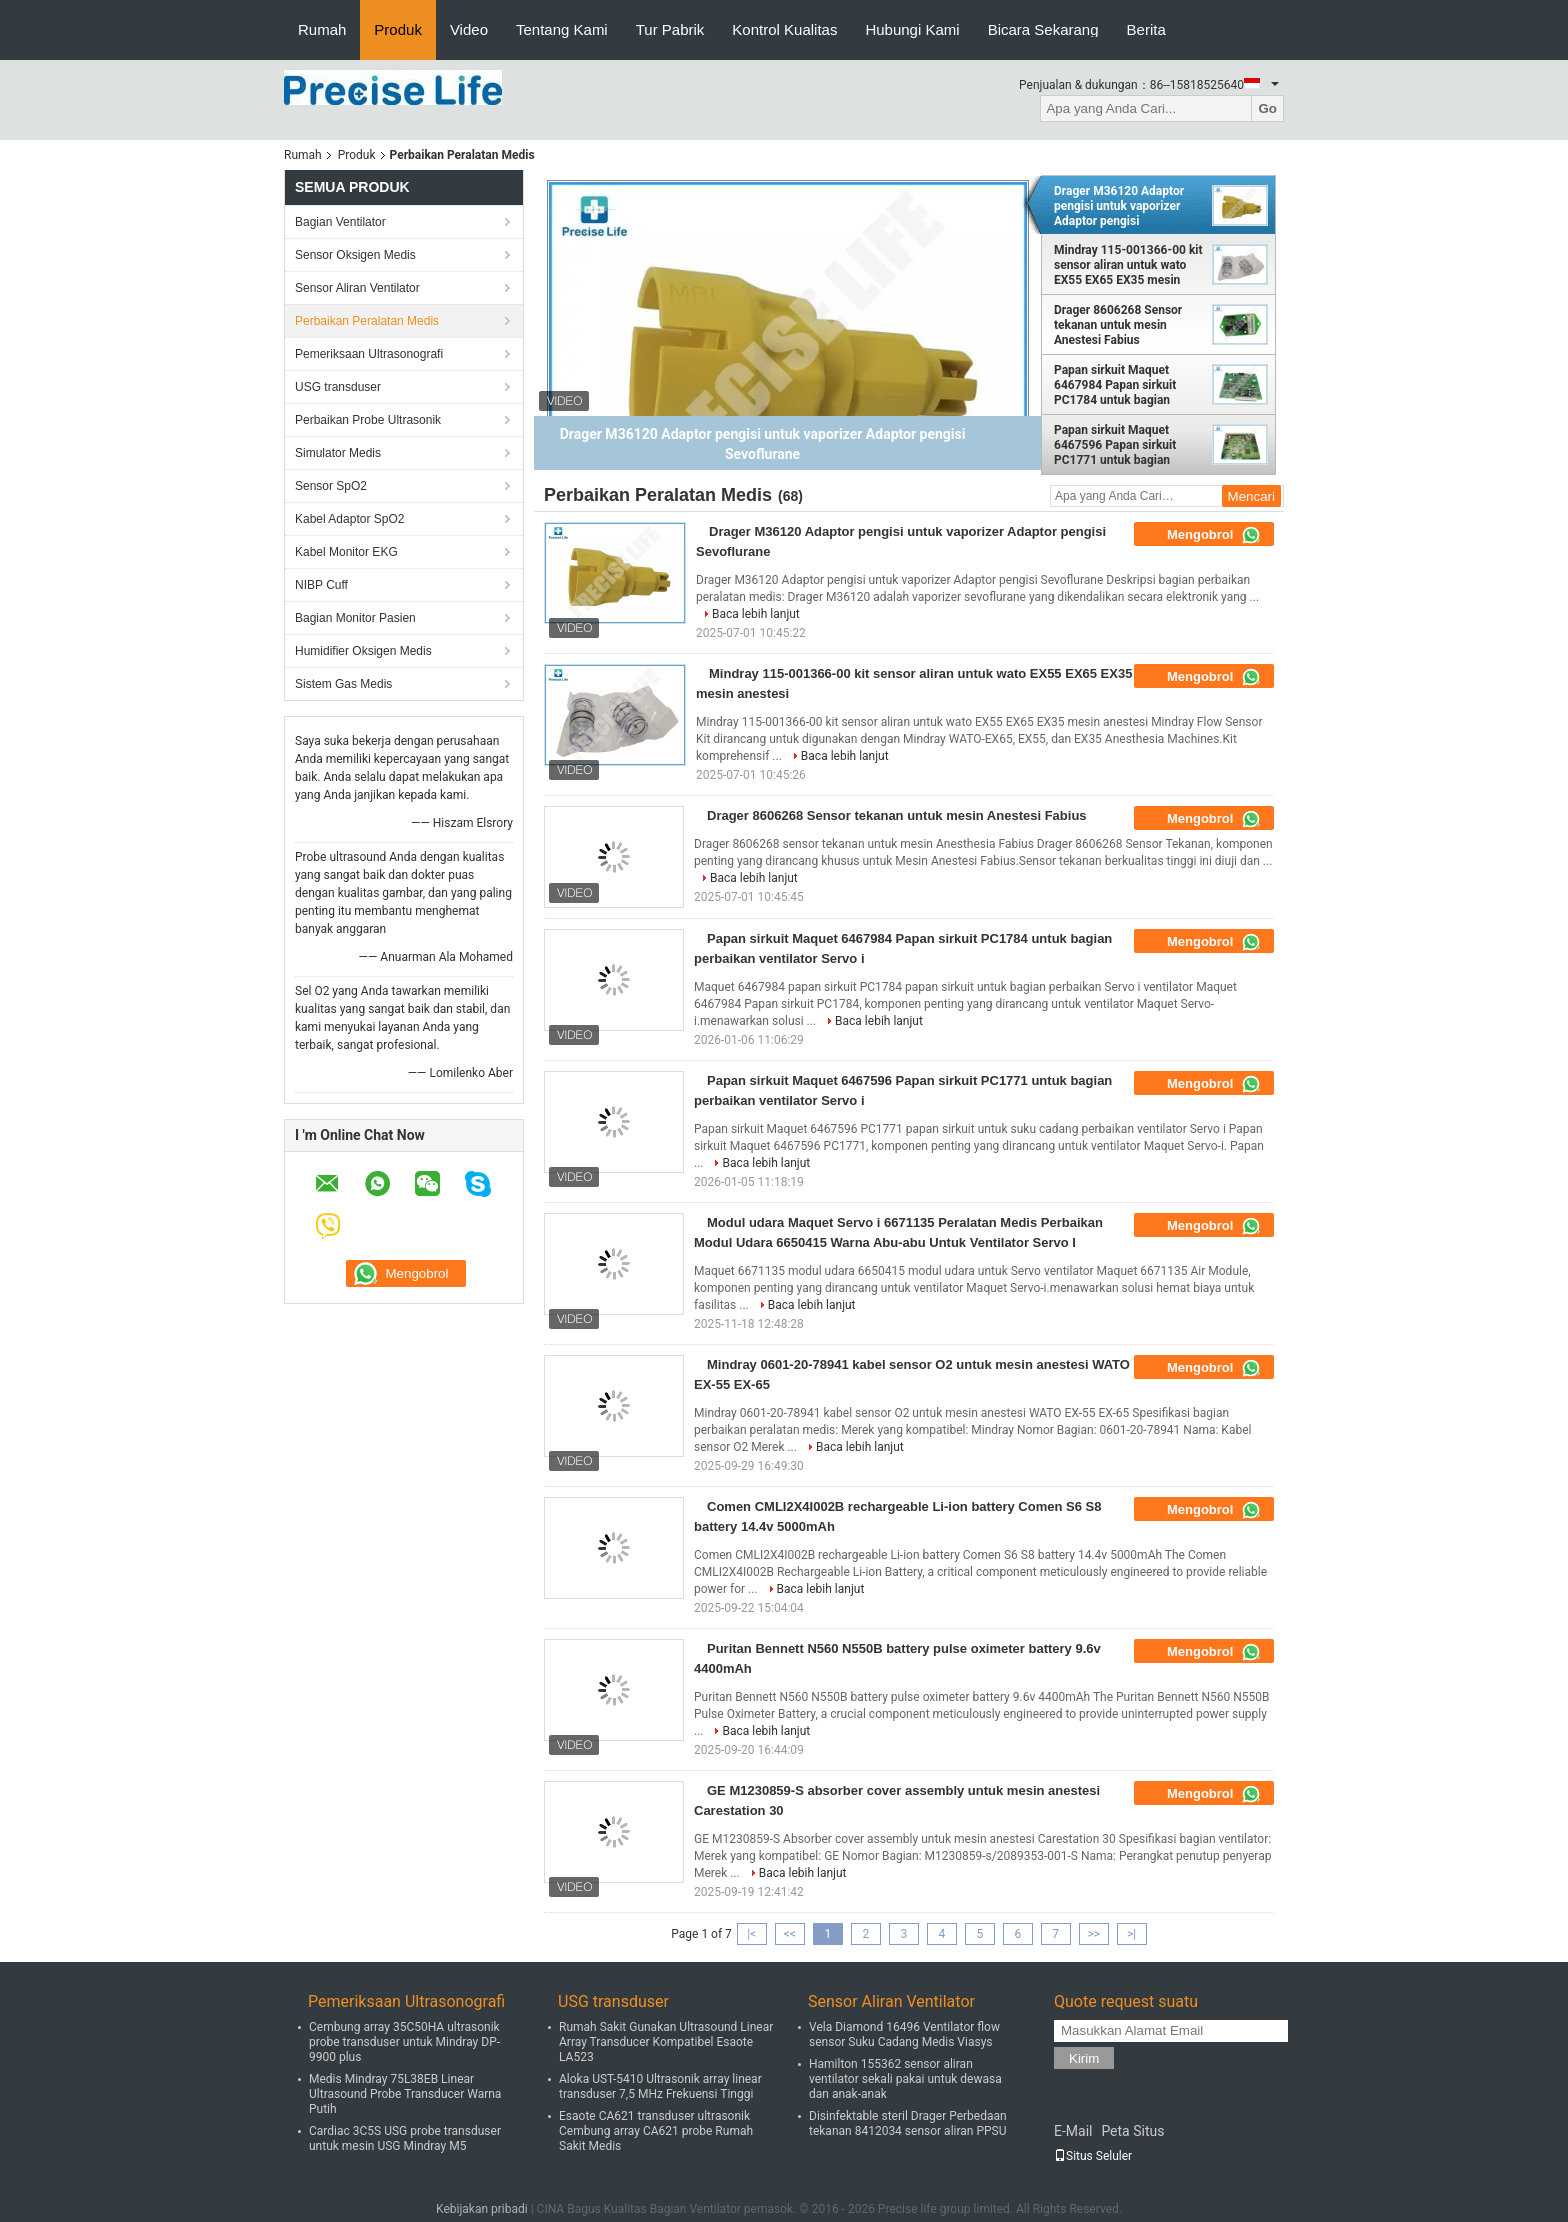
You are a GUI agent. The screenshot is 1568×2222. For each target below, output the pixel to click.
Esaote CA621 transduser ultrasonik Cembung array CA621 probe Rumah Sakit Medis (656, 2131)
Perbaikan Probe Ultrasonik (368, 420)
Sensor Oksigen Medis (355, 255)
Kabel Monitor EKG (346, 552)
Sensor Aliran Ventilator (357, 288)
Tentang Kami (562, 29)
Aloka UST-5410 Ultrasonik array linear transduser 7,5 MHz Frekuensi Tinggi (660, 2086)
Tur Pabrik (670, 29)
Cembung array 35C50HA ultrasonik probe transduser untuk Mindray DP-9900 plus (404, 2042)
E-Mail (1073, 2131)
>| (1131, 1934)
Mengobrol (1214, 535)
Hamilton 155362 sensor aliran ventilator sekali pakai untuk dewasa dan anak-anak (905, 2079)
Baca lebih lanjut (756, 614)
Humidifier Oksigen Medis (363, 651)
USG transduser (338, 387)
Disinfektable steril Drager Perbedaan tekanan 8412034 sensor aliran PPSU (908, 2123)
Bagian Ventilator (340, 222)
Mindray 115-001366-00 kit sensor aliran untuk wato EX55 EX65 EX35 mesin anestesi (1128, 265)
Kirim (1084, 2058)
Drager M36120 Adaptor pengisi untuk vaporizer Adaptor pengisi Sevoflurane (1119, 206)
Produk (398, 29)
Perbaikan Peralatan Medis (367, 321)
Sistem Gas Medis (343, 684)
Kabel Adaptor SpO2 (349, 519)
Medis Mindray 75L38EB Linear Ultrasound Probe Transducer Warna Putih (405, 2094)
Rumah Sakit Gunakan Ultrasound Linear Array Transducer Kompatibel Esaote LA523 (666, 2042)
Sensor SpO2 (331, 486)
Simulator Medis (338, 453)
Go (1267, 108)
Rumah (322, 29)
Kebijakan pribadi (482, 2209)
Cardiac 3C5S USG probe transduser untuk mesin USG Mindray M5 (405, 2138)
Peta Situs (1132, 2131)
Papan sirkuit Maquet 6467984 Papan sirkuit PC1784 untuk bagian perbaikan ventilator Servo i (1128, 385)
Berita (1146, 29)
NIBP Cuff (321, 585)
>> (1093, 1934)
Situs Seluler (1093, 2156)
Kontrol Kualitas (784, 29)
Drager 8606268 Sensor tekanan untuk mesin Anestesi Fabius (1118, 325)
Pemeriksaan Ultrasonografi (369, 354)
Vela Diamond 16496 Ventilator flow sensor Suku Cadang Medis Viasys (904, 2034)
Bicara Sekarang (1043, 29)
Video (469, 29)
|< (751, 1934)
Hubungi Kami (912, 29)
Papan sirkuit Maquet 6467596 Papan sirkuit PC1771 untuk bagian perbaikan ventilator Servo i (1128, 445)
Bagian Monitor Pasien (355, 618)
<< (790, 1934)
